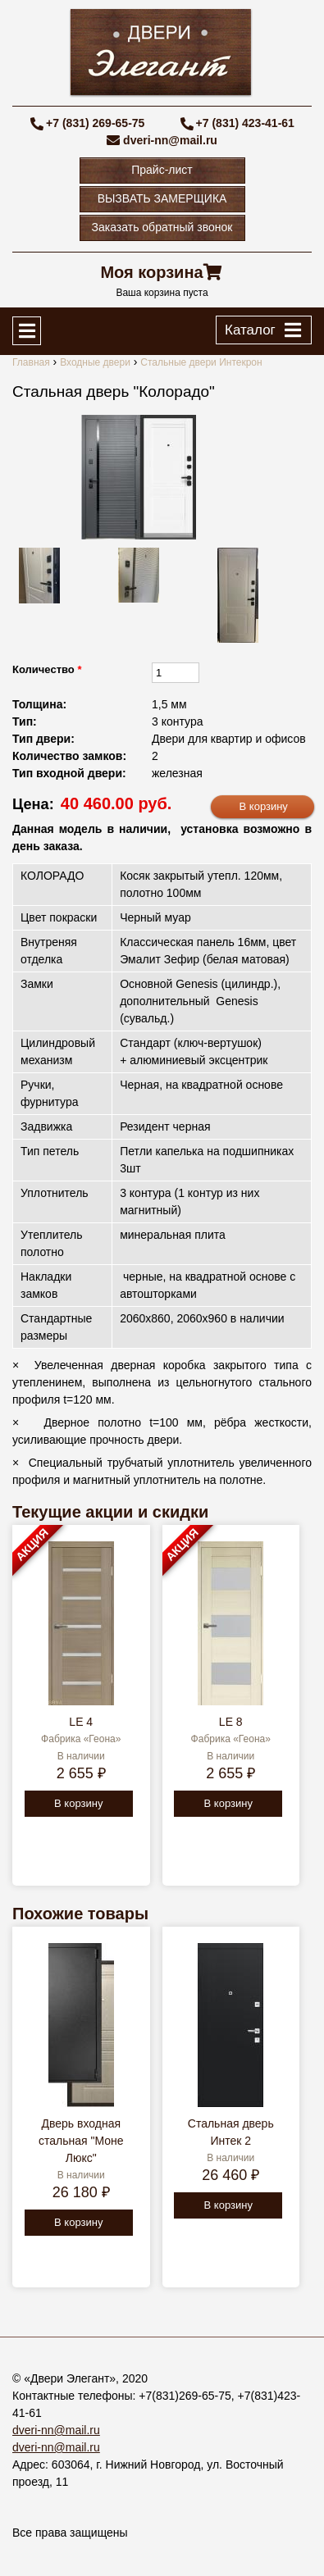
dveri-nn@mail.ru (170, 140)
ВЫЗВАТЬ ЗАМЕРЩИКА (162, 198)
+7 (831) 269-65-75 (95, 123)
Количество (46, 669)
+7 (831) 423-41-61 (245, 123)
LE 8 (231, 1721)
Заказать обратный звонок (162, 227)
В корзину (78, 1803)
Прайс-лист (162, 169)
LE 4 (81, 1721)
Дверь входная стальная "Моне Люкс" (81, 2140)
